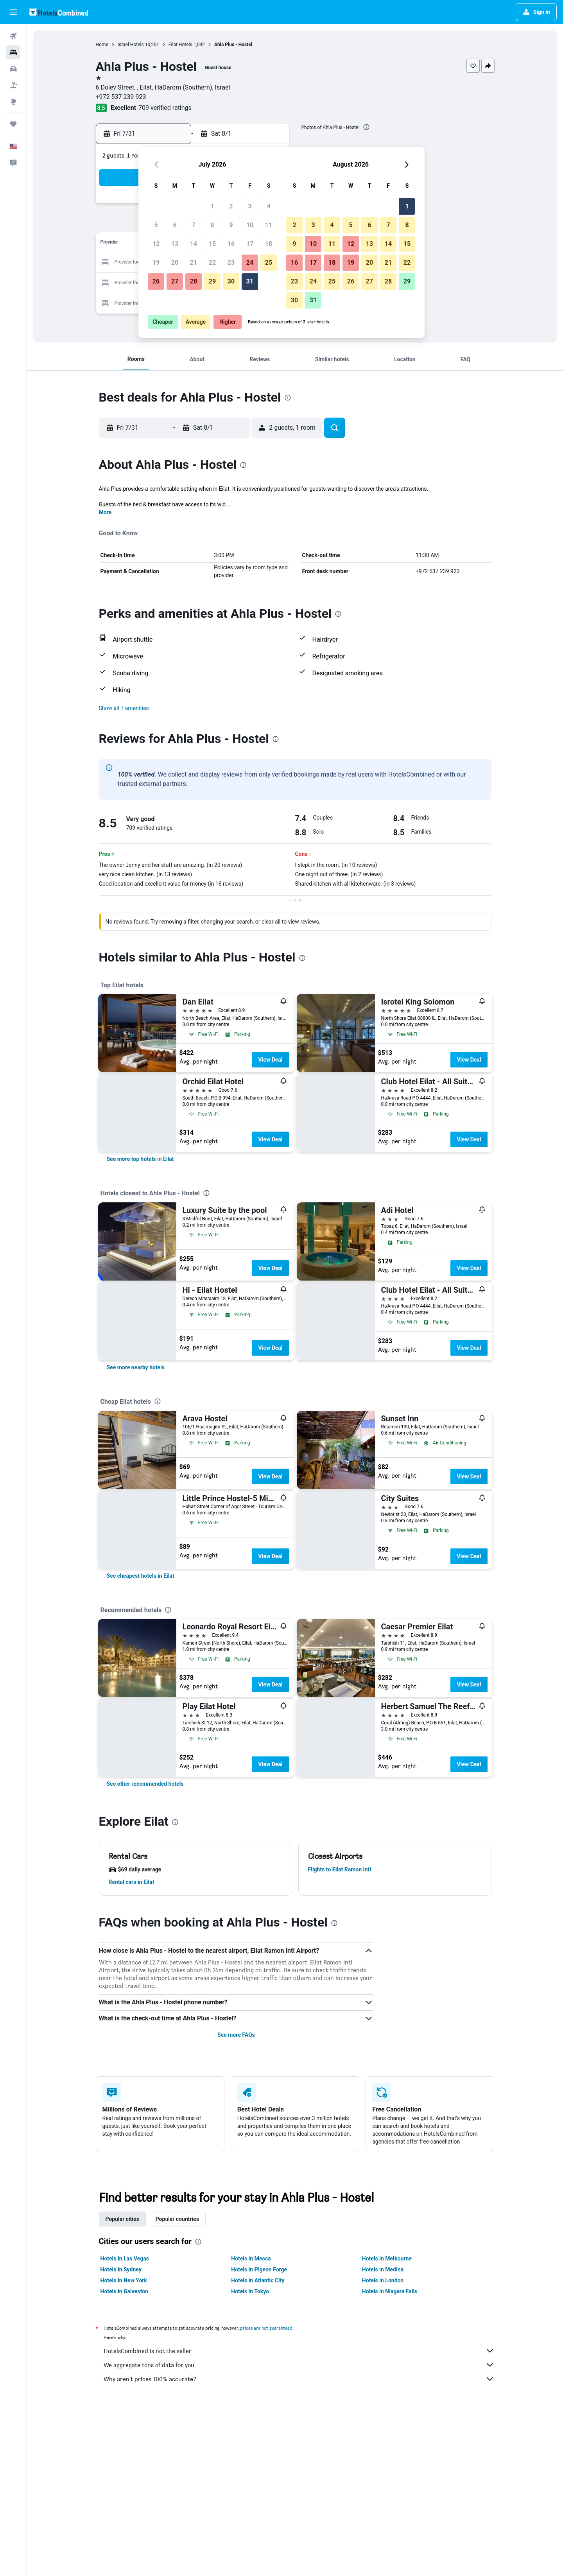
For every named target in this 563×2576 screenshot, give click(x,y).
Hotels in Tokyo (250, 2291)
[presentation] (366, 127)
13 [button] (174, 244)
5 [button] (156, 225)
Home (102, 44)
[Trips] (13, 124)
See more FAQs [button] (236, 2035)
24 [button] (249, 262)
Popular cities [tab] (122, 2219)
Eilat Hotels (180, 44)
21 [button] (193, 262)
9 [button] (231, 225)
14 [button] (193, 244)
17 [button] (249, 244)
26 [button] (156, 281)
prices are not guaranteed (266, 2328)
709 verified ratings (165, 107)
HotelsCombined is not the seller (299, 2350)
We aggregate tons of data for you (299, 2365)
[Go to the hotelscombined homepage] (58, 12)
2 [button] (231, 206)
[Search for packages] (13, 85)
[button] (13, 12)
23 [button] (231, 262)
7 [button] (193, 225)
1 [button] (212, 206)
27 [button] (174, 281)
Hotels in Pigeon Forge (259, 2269)
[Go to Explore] (13, 101)
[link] (140, 1159)
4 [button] (268, 206)
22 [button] (212, 262)
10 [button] (249, 225)
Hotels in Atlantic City (257, 2280)
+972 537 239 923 (121, 96)
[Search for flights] (13, 36)
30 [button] (231, 281)
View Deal (270, 1060)
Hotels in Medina (382, 2269)
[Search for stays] (13, 52)
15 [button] (212, 244)
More (105, 512)
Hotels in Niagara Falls (389, 2291)
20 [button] (174, 262)
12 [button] (156, 244)
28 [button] (193, 281)
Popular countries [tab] (177, 2219)
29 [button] (212, 281)
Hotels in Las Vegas (124, 2258)
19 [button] (156, 262)
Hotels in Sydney (121, 2269)
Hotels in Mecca (251, 2258)
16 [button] (231, 244)
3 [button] (249, 206)
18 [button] (268, 244)
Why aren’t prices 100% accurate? (299, 2379)
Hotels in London (382, 2280)
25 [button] (268, 262)
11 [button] (268, 225)
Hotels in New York (123, 2280)
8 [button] (212, 225)
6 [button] (174, 225)
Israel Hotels (131, 44)
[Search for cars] (13, 69)
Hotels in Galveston (124, 2291)
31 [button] (249, 281)
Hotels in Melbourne (387, 2258)
